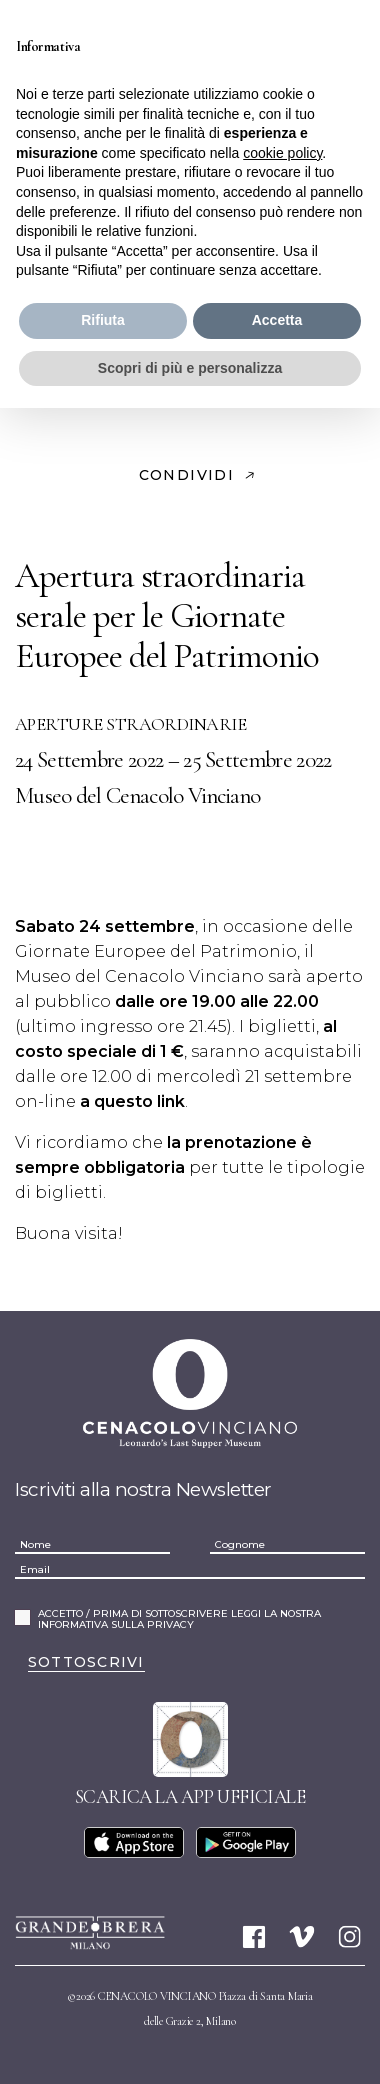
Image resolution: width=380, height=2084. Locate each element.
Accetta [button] (277, 320)
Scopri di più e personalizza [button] (190, 368)
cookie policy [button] (282, 153)
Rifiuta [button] (103, 320)
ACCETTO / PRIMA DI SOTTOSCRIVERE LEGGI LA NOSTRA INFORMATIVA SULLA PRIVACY (179, 1619)
